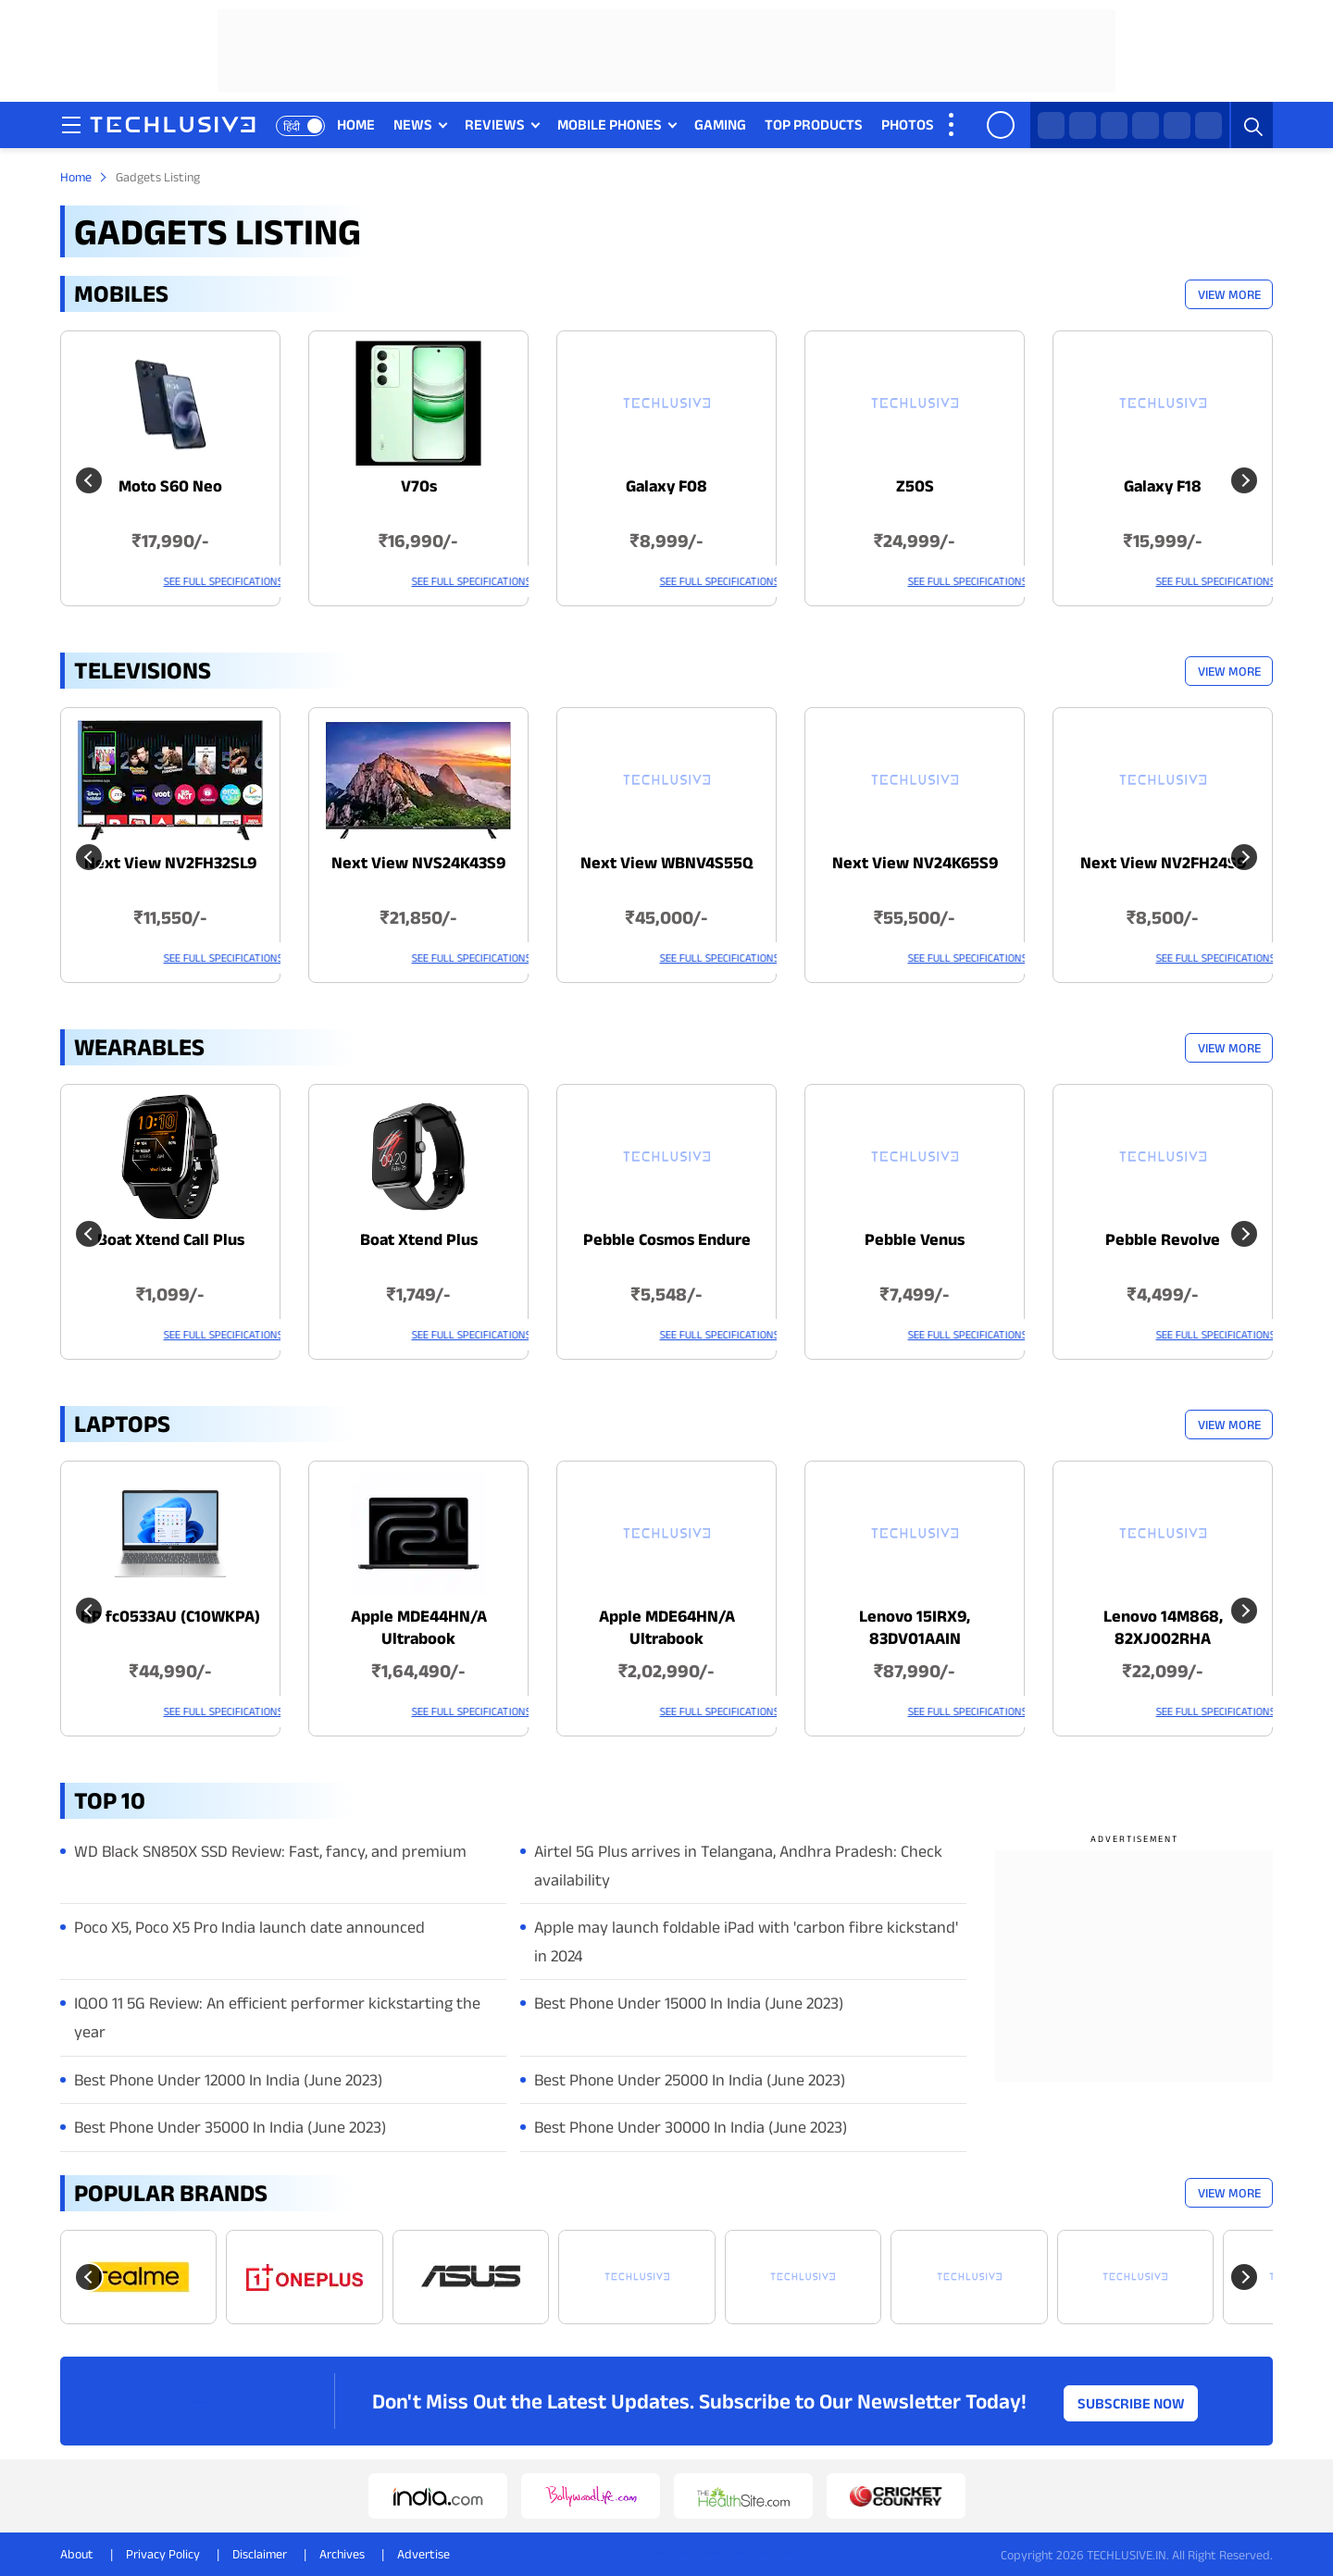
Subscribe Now (1131, 2400)
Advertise (423, 2553)
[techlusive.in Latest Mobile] (170, 468)
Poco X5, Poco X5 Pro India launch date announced (249, 1927)
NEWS (413, 124)
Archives (342, 2553)
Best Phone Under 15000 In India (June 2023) (688, 2003)
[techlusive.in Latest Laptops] (170, 1598)
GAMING (721, 124)
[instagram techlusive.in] (1145, 125)
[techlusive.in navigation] (74, 125)
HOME (357, 124)
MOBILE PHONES (610, 124)
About (76, 2553)
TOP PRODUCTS (815, 124)
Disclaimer (259, 2553)
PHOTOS (908, 124)
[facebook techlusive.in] (1114, 125)
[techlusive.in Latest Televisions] (170, 845)
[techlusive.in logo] (175, 127)
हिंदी (294, 126)
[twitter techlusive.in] (1082, 125)
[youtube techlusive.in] (1177, 125)
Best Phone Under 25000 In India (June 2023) (689, 2080)
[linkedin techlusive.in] (1208, 125)
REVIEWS (496, 124)
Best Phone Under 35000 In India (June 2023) (230, 2127)
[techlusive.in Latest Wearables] (170, 1222)
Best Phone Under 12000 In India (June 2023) (228, 2080)
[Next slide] (1244, 2277)
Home (76, 176)
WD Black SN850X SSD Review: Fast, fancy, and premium (270, 1851)
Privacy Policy (163, 2553)
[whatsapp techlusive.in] (1051, 125)
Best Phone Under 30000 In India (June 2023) (690, 2127)
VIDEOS (977, 124)
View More (1229, 294)
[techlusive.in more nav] (953, 125)
